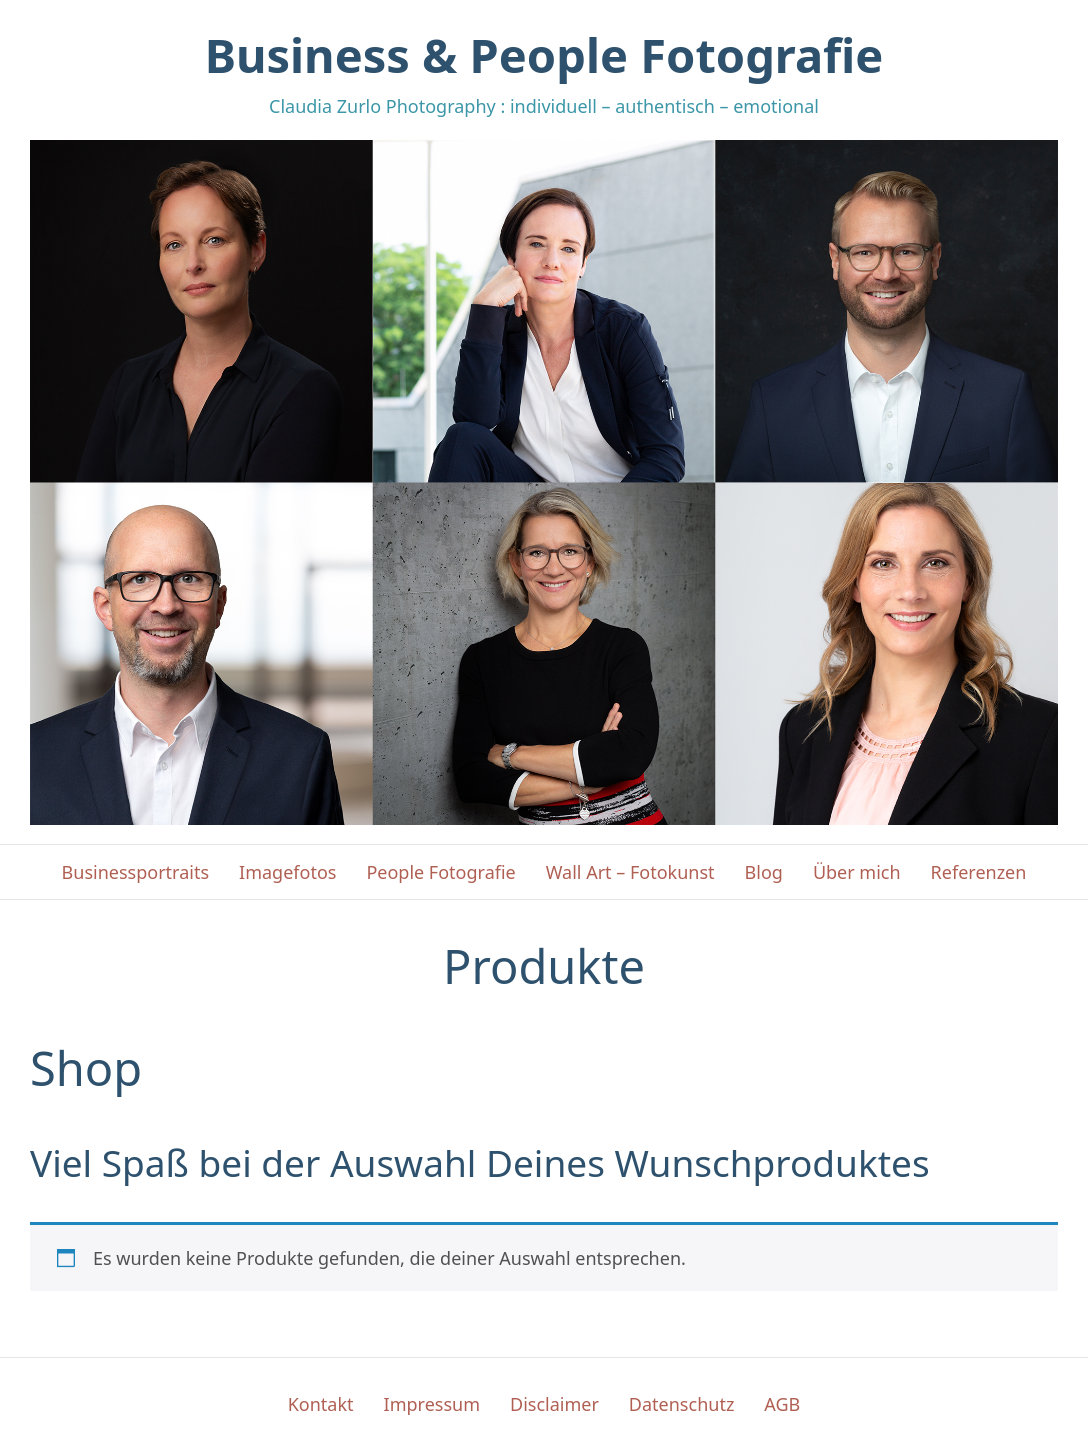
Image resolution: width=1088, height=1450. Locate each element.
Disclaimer (554, 1404)
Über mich (857, 872)
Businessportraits (135, 872)
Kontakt (321, 1404)
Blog (764, 872)
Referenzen (979, 872)
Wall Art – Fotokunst (630, 872)
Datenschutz (681, 1404)
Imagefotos (287, 872)
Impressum (432, 1404)
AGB (782, 1404)
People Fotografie (440, 872)
